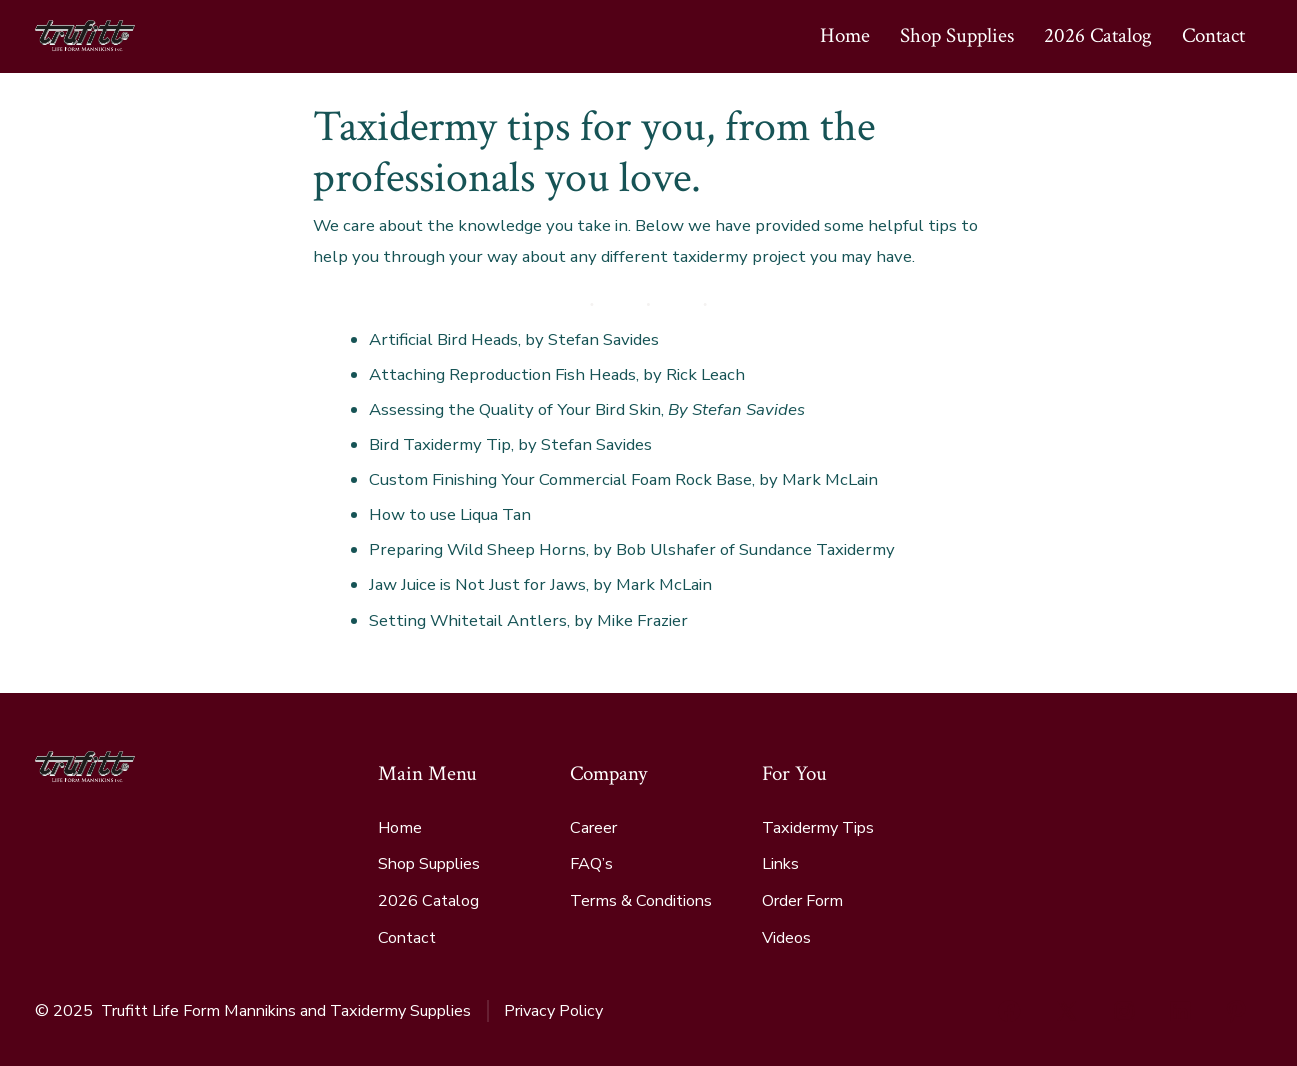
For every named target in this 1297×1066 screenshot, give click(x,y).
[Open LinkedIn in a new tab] (1180, 1011)
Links (780, 864)
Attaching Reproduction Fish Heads (502, 374)
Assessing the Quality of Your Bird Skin (515, 409)
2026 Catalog (1098, 35)
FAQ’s (591, 864)
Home (845, 35)
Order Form (802, 901)
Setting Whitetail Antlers (468, 620)
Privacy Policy (553, 1011)
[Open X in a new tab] (1067, 1011)
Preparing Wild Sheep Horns (477, 549)
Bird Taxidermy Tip (440, 444)
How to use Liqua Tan (450, 514)
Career (593, 828)
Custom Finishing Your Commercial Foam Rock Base (560, 479)
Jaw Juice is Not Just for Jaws (477, 584)
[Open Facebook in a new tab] (1009, 1011)
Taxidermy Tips (818, 828)
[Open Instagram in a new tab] (1124, 1011)
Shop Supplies (957, 35)
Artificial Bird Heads (443, 339)
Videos (786, 938)
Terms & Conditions (641, 901)
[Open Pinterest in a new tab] (1236, 1011)
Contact (1213, 35)
